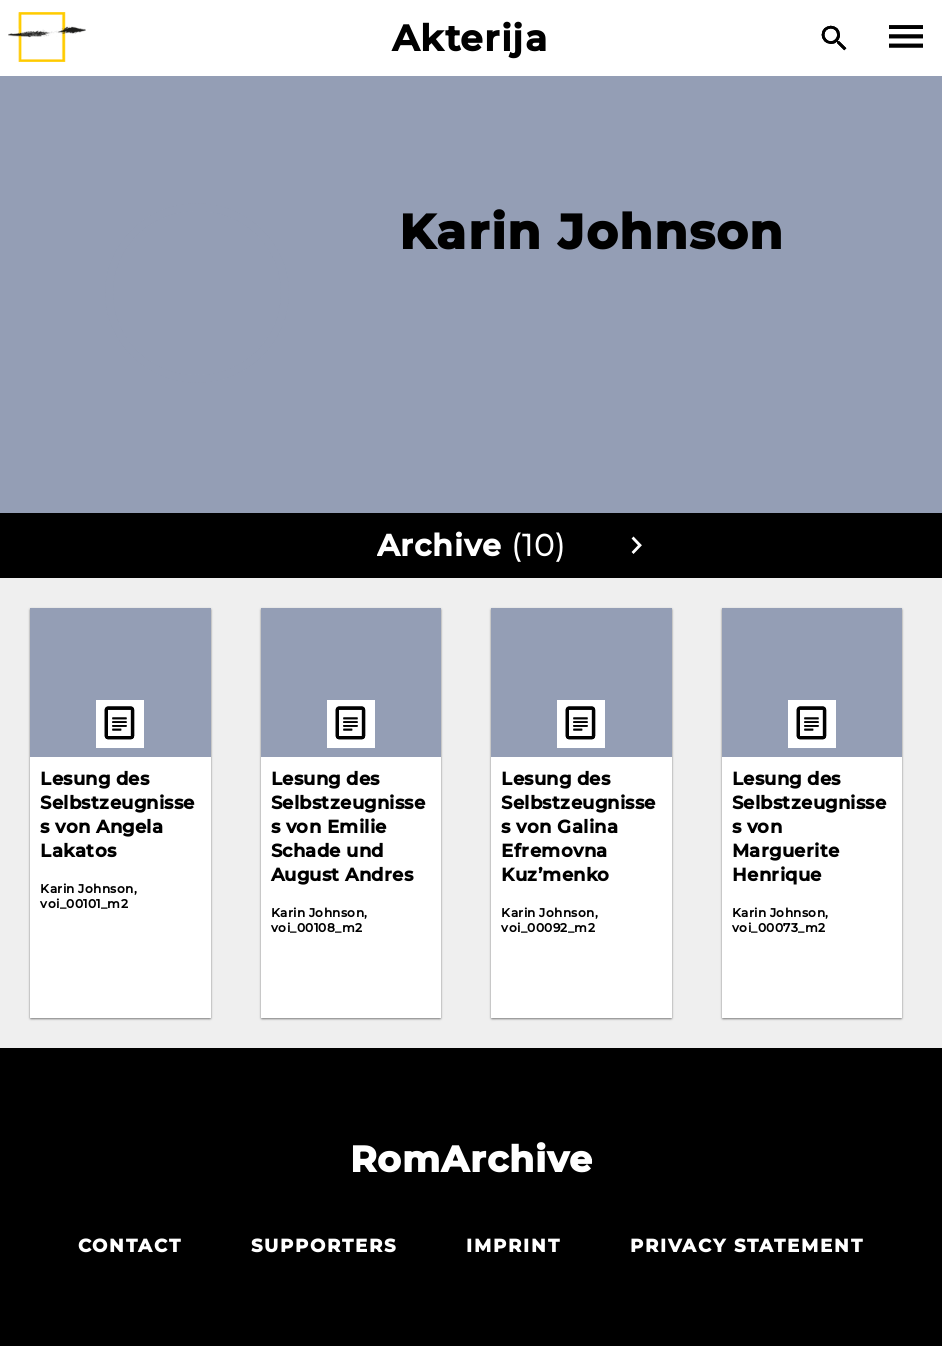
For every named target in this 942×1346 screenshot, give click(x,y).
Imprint (513, 1246)
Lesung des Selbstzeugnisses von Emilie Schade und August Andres (348, 827)
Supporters (324, 1246)
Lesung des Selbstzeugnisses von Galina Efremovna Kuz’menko (578, 827)
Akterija (470, 38)
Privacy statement (747, 1246)
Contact (130, 1246)
